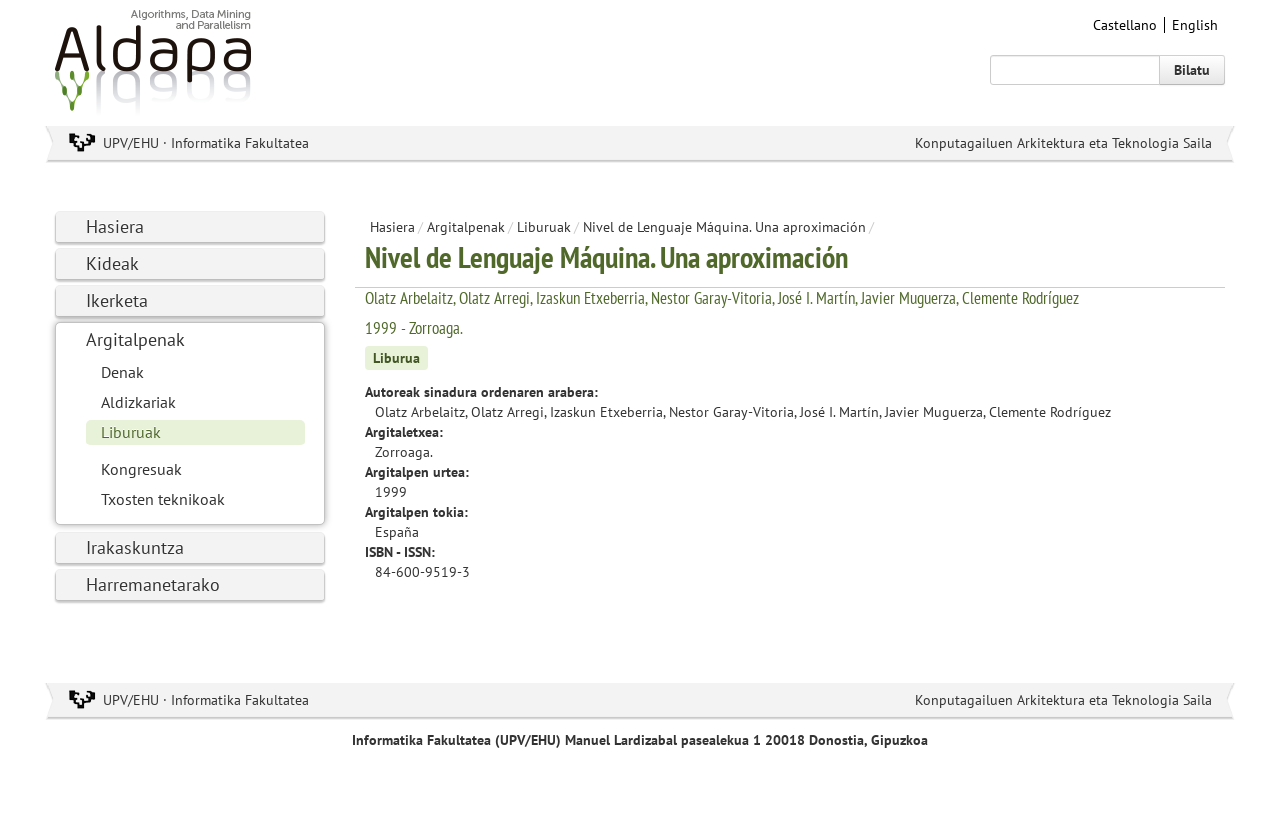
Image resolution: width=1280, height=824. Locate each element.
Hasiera (115, 226)
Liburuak (131, 432)
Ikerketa (117, 300)
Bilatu (1192, 70)
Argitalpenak (135, 339)
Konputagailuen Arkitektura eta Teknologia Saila (1063, 143)
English (1195, 25)
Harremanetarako (153, 584)
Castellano (1125, 25)
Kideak (112, 263)
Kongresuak (141, 469)
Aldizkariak (138, 402)
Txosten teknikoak (163, 499)
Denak (122, 372)
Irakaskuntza (135, 547)
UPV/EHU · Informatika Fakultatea (206, 143)
